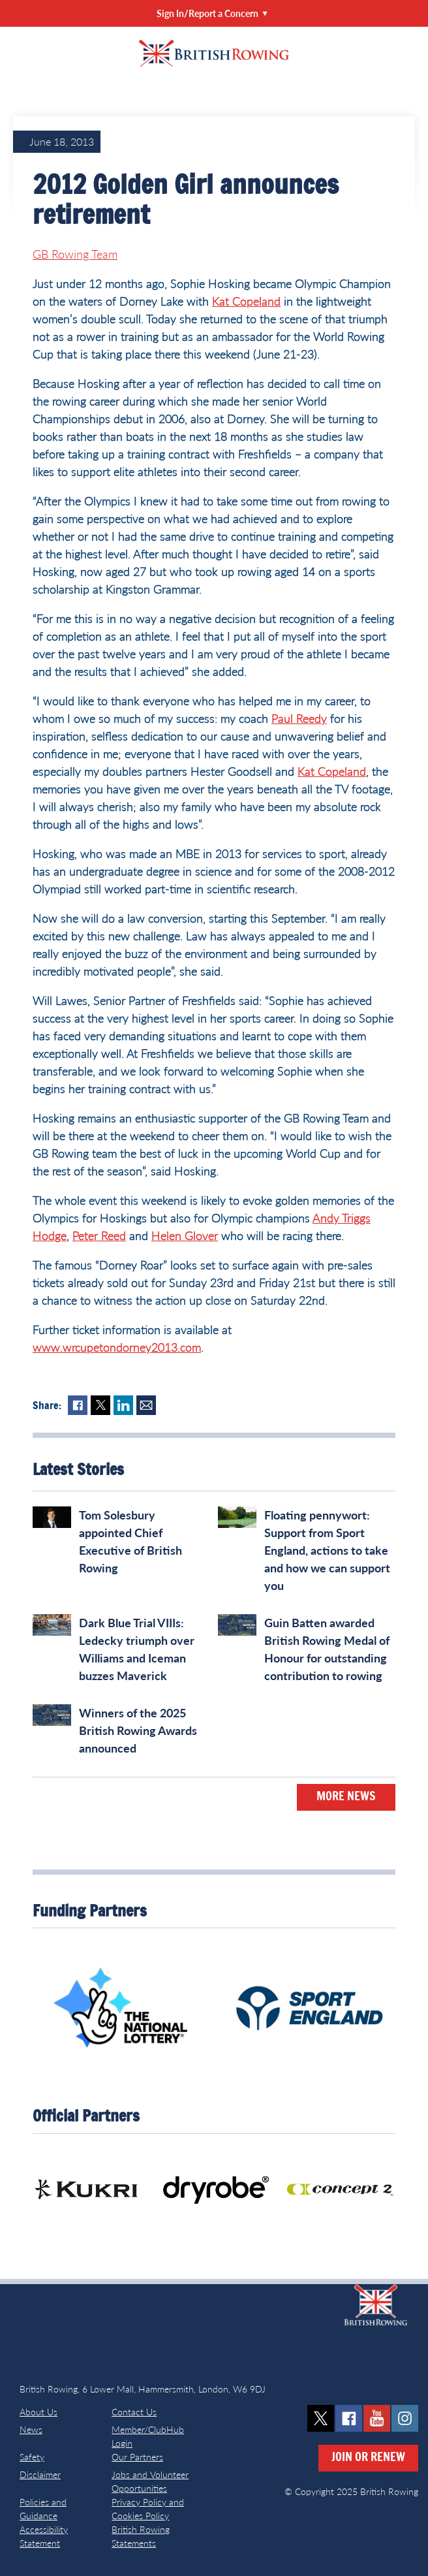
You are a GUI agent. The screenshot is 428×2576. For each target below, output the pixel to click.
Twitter (100, 1405)
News (31, 2429)
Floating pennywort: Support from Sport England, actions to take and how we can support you (327, 1550)
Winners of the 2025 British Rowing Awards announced (138, 1730)
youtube (376, 2418)
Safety (32, 2456)
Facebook (77, 1405)
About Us (38, 2411)
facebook (348, 2418)
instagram (404, 2418)
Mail (146, 1405)
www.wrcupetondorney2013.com (117, 1347)
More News (346, 1797)
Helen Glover (184, 1235)
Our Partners (137, 2456)
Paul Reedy (299, 718)
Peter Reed (99, 1235)
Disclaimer (40, 2474)
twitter (320, 2418)
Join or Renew (368, 2458)
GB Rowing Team (75, 254)
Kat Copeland (246, 301)
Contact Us (134, 2411)
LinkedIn (123, 1405)
